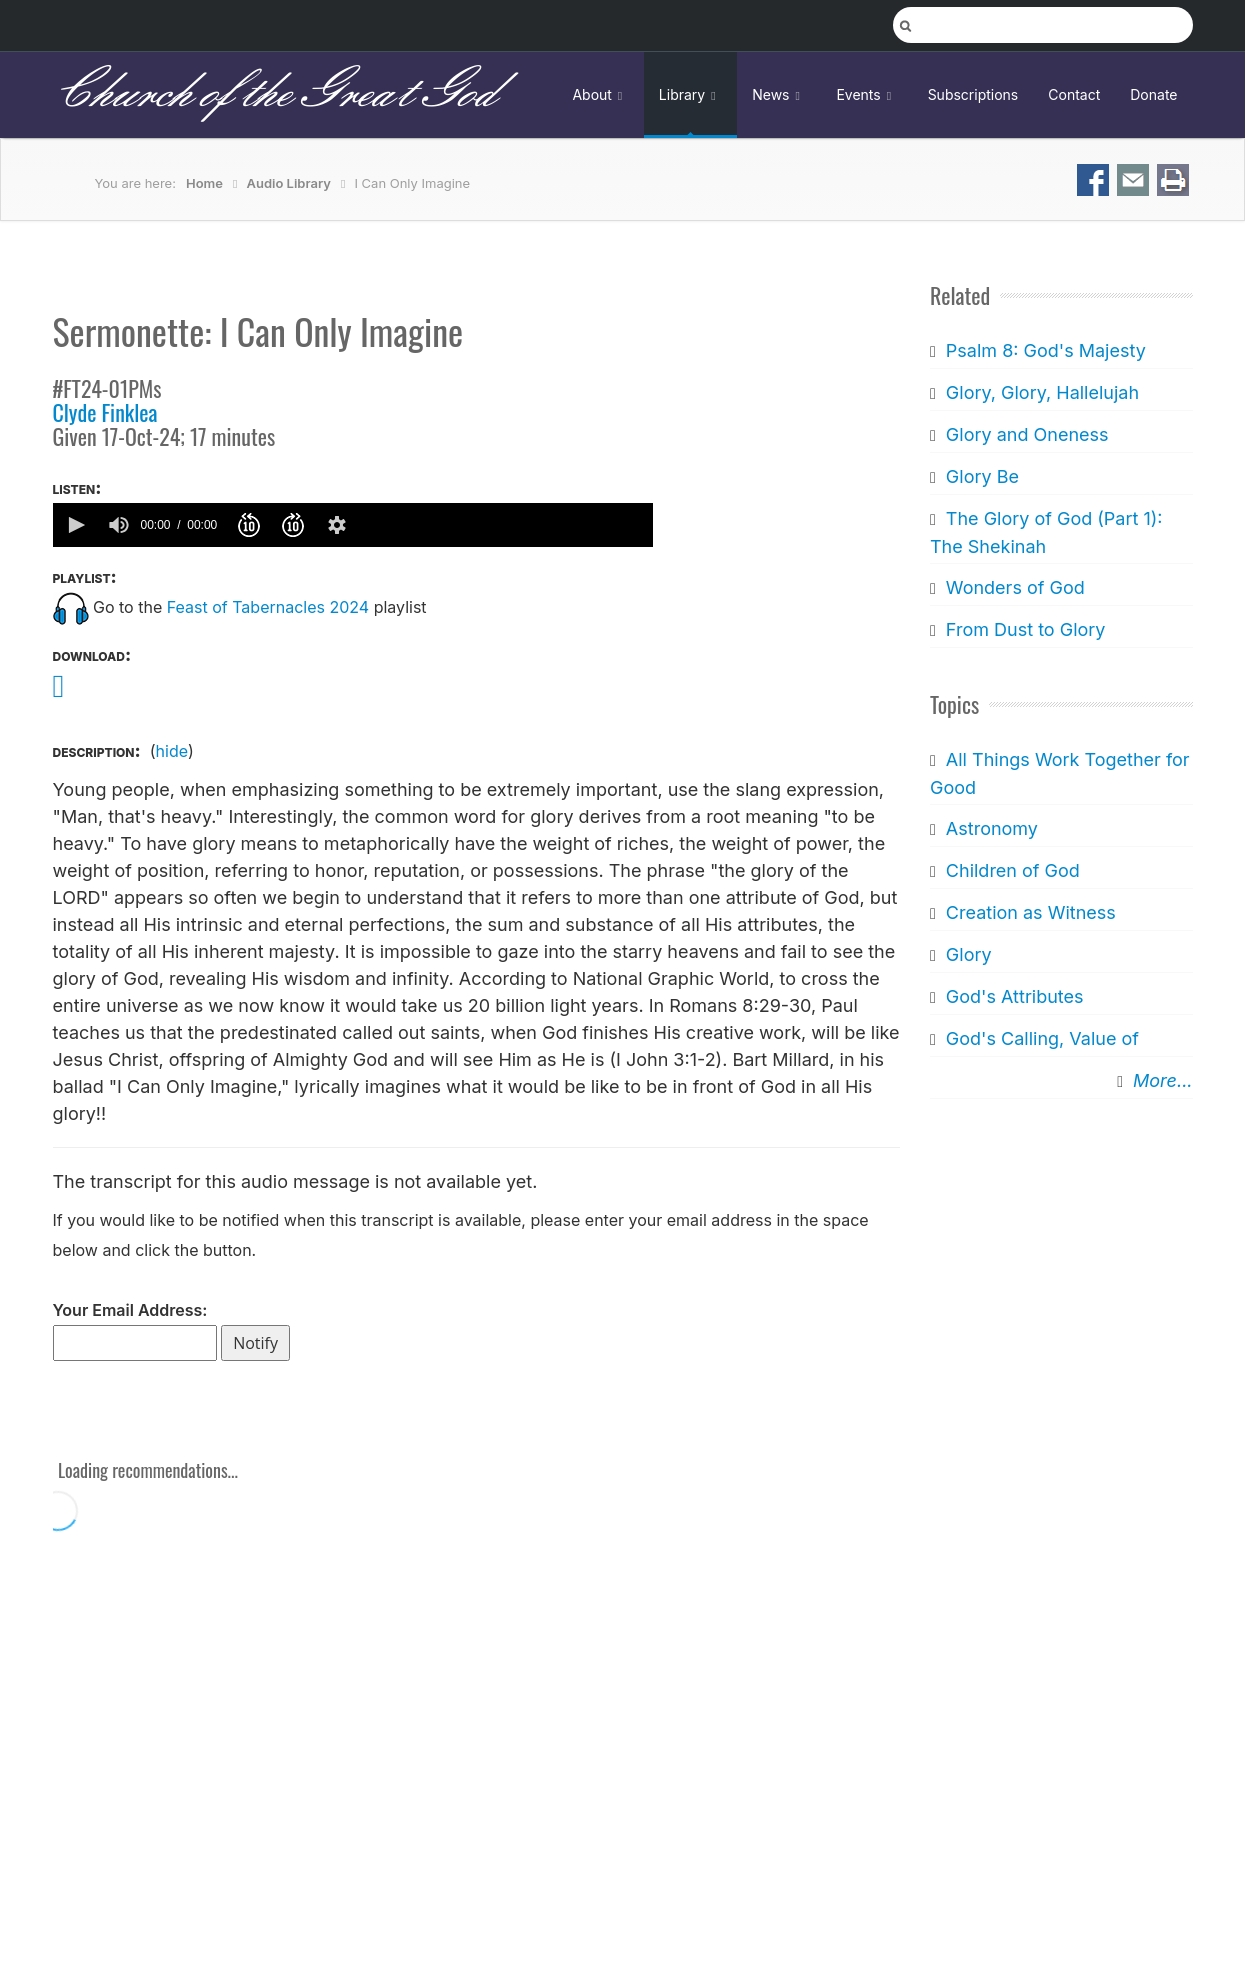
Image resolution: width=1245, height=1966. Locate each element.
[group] (119, 525)
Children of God (1013, 870)
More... (1162, 1080)
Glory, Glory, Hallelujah (1042, 392)
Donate (1153, 94)
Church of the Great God (274, 94)
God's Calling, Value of (1042, 1038)
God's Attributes (1015, 996)
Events (866, 94)
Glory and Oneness (1027, 434)
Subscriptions (973, 94)
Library (690, 94)
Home (204, 183)
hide (172, 751)
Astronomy (992, 828)
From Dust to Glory (1026, 629)
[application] (353, 525)
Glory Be (982, 476)
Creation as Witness (1031, 912)
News (779, 94)
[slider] (504, 525)
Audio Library (288, 183)
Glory (969, 954)
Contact (1074, 94)
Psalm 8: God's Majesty (1046, 350)
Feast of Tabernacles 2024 (268, 607)
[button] (75, 525)
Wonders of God (1015, 587)
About (600, 94)
